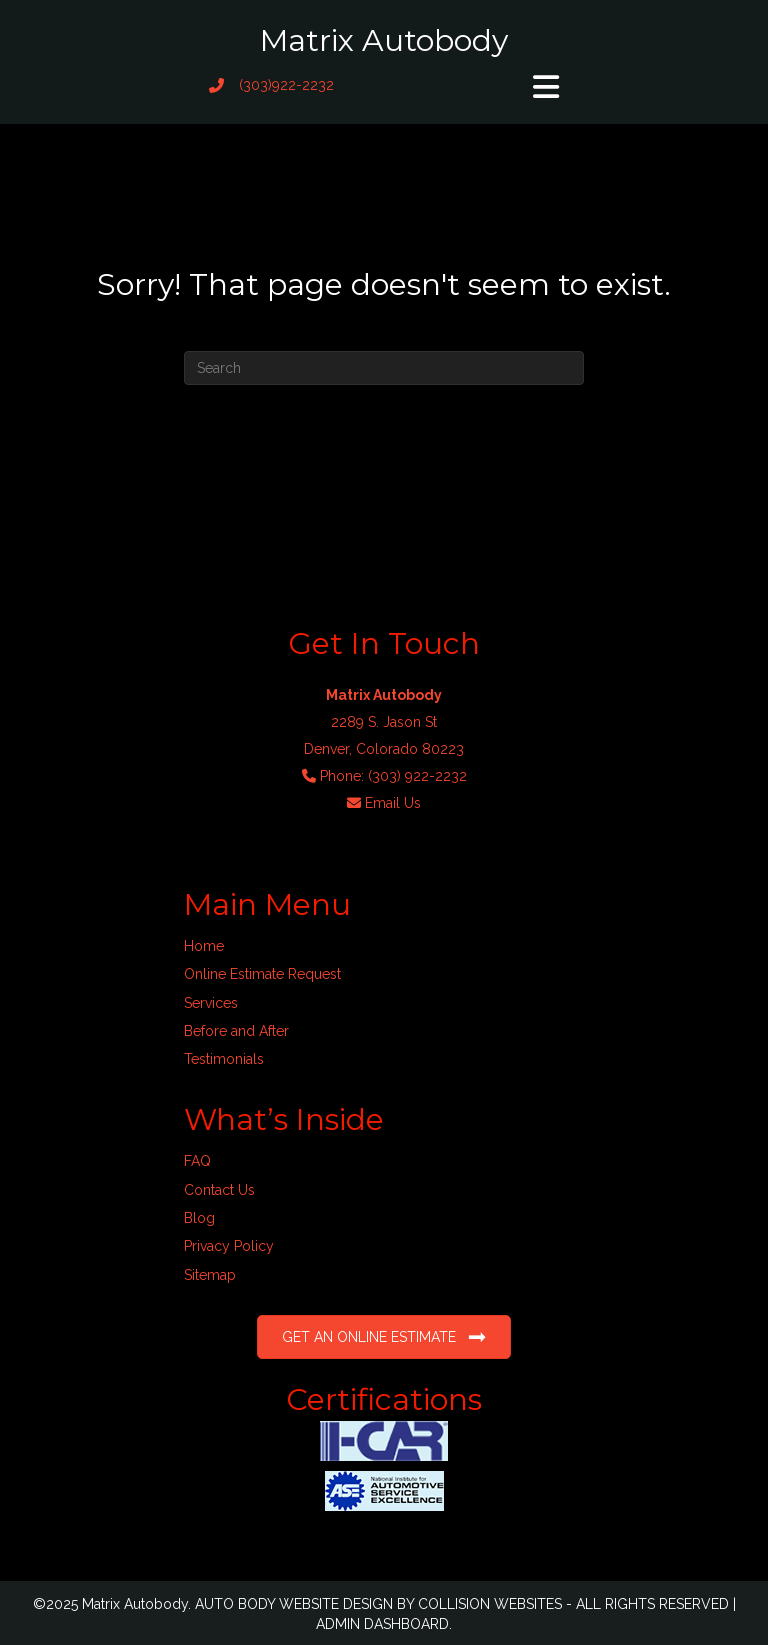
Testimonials (224, 1059)
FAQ (197, 1161)
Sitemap (210, 1275)
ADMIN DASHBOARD (382, 1624)
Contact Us (219, 1190)
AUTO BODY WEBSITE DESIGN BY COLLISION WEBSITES (378, 1604)
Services (211, 1003)
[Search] (384, 368)
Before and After (236, 1031)
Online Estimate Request (262, 974)
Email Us (393, 803)
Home (204, 946)
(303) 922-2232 (417, 776)
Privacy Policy (229, 1246)
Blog (199, 1218)
